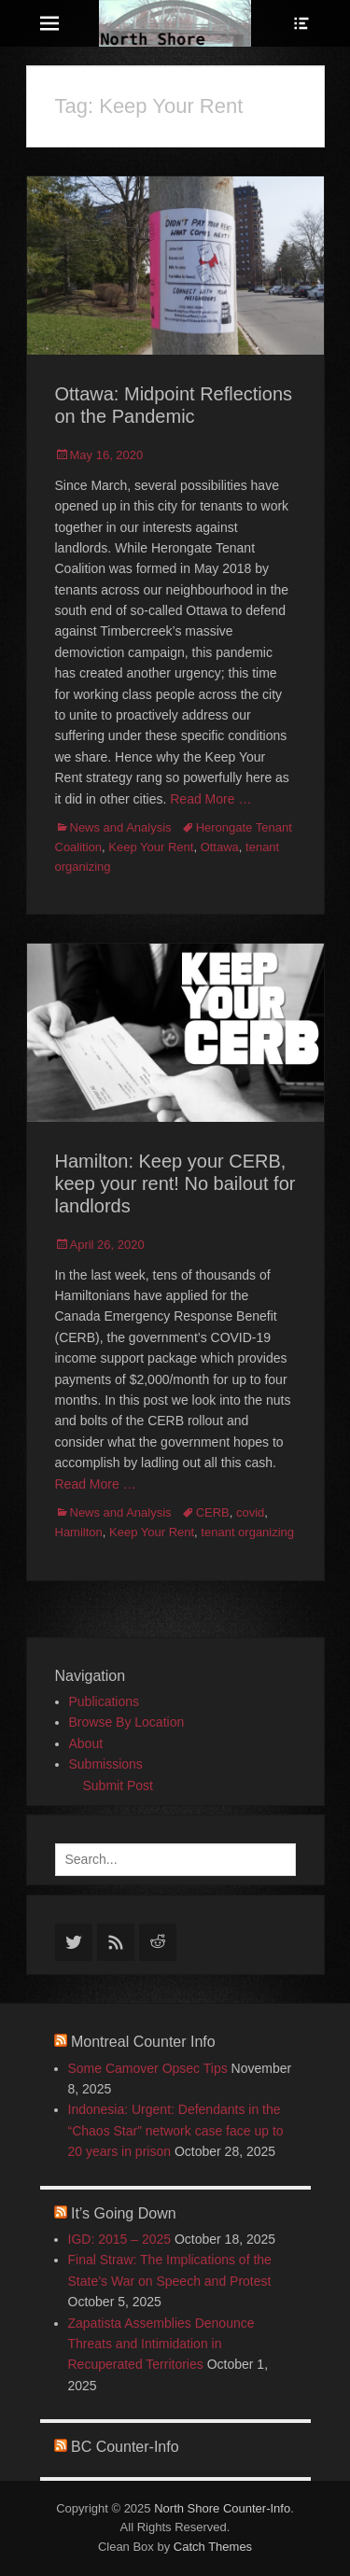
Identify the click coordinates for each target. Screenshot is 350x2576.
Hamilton (79, 1532)
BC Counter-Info (125, 2447)
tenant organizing (247, 1532)
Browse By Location (127, 1722)
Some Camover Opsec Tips (148, 2068)
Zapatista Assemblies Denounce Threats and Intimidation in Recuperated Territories (161, 2344)
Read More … (210, 798)
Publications (104, 1701)
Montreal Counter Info (143, 2042)
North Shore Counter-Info (222, 2508)
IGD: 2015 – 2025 (120, 2239)
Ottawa (220, 847)
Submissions (106, 1764)
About (86, 1743)
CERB (213, 1512)
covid (250, 1512)
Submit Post (118, 1785)
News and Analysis (121, 827)
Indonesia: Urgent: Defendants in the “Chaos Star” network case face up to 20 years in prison (176, 2130)
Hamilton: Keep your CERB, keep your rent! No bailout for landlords (175, 1183)
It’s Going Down (123, 2213)
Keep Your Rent (150, 847)
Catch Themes (213, 2547)
